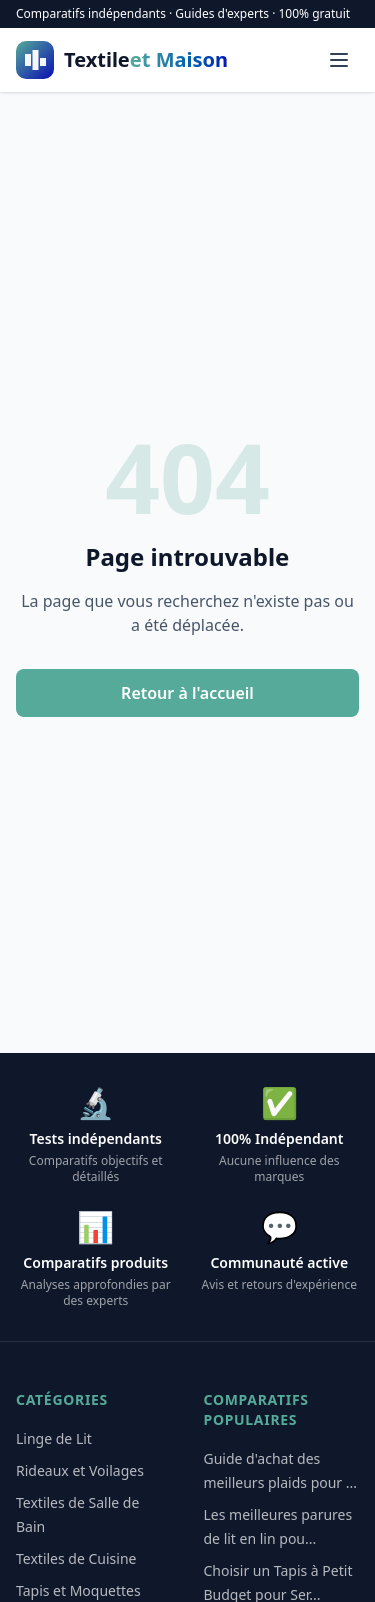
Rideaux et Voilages (80, 1470)
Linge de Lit (54, 1438)
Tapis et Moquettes (78, 1590)
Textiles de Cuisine (76, 1558)
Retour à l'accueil (187, 693)
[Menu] (339, 60)
